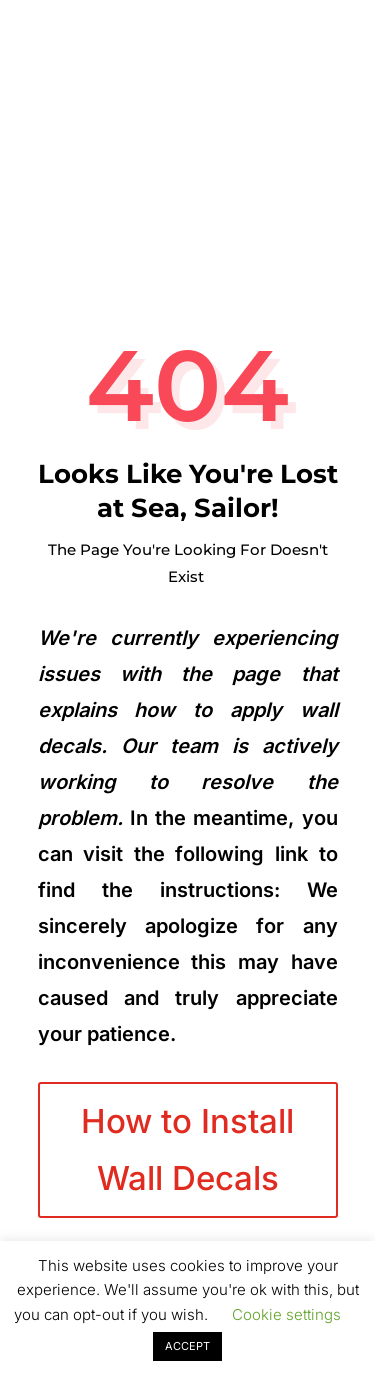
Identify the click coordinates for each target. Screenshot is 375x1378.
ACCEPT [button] (187, 1346)
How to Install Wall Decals (187, 1149)
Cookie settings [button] (286, 1314)
